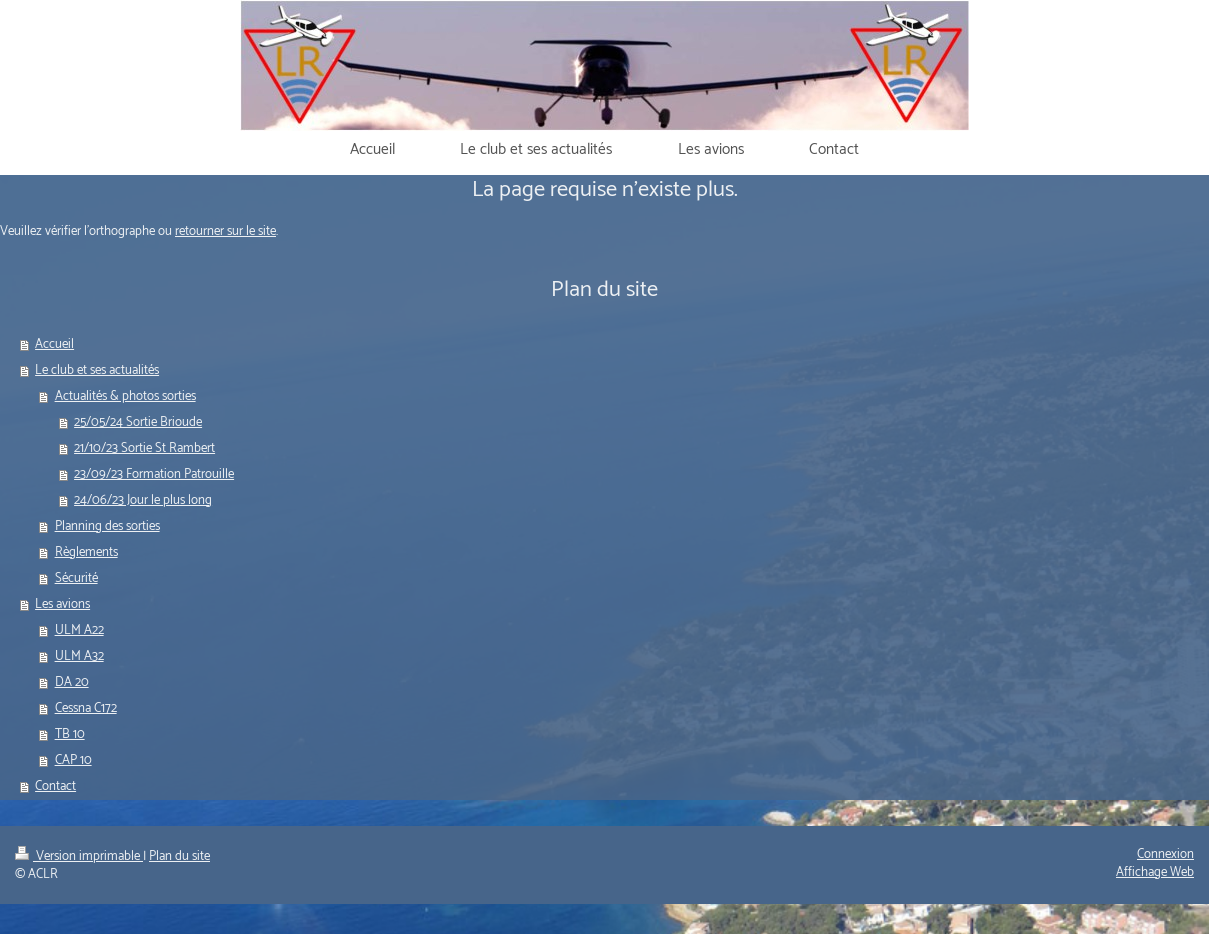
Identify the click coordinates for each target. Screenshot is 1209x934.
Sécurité (76, 578)
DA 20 (72, 682)
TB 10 (70, 734)
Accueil (54, 344)
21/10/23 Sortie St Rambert (144, 448)
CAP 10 (73, 760)
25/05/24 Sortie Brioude (138, 422)
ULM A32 (79, 656)
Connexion (1165, 854)
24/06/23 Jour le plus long (143, 500)
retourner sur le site (225, 231)
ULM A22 (79, 630)
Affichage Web (1155, 872)
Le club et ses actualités (97, 370)
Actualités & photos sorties (125, 396)
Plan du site (179, 856)
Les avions (62, 604)
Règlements (86, 552)
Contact (55, 786)
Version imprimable (79, 856)
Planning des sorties (107, 526)
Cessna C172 (86, 708)
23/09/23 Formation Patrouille (154, 474)
